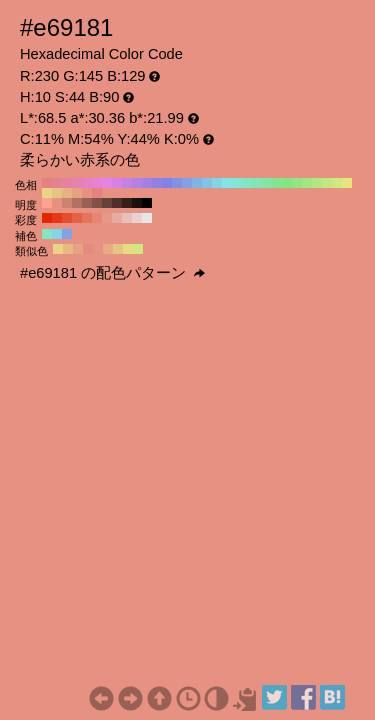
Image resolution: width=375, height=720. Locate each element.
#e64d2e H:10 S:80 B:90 (67, 218)
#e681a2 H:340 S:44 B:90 (67, 183)
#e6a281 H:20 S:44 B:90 (77, 193)
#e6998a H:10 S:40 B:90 (107, 218)
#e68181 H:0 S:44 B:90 (97, 193)
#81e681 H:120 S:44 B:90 (287, 183)
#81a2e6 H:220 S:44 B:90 (187, 183)
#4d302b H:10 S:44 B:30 (117, 203)
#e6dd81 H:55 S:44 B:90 (128, 249)
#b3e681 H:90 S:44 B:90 (317, 183)
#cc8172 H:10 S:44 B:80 (67, 203)
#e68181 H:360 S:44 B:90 (47, 183)
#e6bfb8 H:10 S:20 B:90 (127, 218)
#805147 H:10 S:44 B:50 (97, 203)
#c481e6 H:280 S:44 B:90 (127, 183)
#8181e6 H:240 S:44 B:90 (167, 183)
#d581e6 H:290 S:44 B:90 (117, 183)
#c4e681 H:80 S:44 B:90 (327, 183)
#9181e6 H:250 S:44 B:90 (157, 183)
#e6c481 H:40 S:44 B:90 (57, 193)
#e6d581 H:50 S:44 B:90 (47, 193)
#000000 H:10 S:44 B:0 (147, 203)
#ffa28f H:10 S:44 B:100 (47, 203)
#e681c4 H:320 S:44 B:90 (87, 183)
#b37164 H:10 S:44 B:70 (77, 203)
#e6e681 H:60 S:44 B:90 (347, 183)
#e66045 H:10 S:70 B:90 (77, 218)
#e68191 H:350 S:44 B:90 (57, 183)
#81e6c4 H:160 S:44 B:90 (247, 183)
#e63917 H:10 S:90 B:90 (57, 218)
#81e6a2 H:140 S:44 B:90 (267, 183)
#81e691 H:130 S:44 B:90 (277, 183)
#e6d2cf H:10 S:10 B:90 (137, 218)
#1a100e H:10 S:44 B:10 (137, 203)
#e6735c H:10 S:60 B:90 (87, 218)
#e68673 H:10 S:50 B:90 (97, 218)
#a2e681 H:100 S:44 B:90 (307, 183)
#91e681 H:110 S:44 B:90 (297, 183)
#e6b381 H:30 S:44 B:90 (67, 193)
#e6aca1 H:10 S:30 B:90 (117, 218)
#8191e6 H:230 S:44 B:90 (177, 183)
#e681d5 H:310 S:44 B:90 (97, 183)
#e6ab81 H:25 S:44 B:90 (108, 249)
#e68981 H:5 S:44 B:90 (88, 249)
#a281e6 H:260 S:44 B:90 (147, 183)
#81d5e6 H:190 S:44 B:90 (217, 183)
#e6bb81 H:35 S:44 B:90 (68, 249)
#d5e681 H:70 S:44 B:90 (337, 183)
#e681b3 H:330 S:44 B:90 (77, 183)
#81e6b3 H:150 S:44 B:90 (257, 183)
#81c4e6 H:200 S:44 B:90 (207, 183)
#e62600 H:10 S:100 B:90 (47, 218)
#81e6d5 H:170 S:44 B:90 (237, 183)
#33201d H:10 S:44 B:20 (127, 203)
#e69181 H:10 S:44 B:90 (87, 193)
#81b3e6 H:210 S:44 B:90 (197, 183)
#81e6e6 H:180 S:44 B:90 (227, 183)
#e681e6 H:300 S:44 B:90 (107, 183)
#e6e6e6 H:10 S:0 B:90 (147, 218)
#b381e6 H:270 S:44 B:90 (137, 183)
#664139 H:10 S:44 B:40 (107, 203)
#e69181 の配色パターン (112, 273)
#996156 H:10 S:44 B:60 (87, 203)
